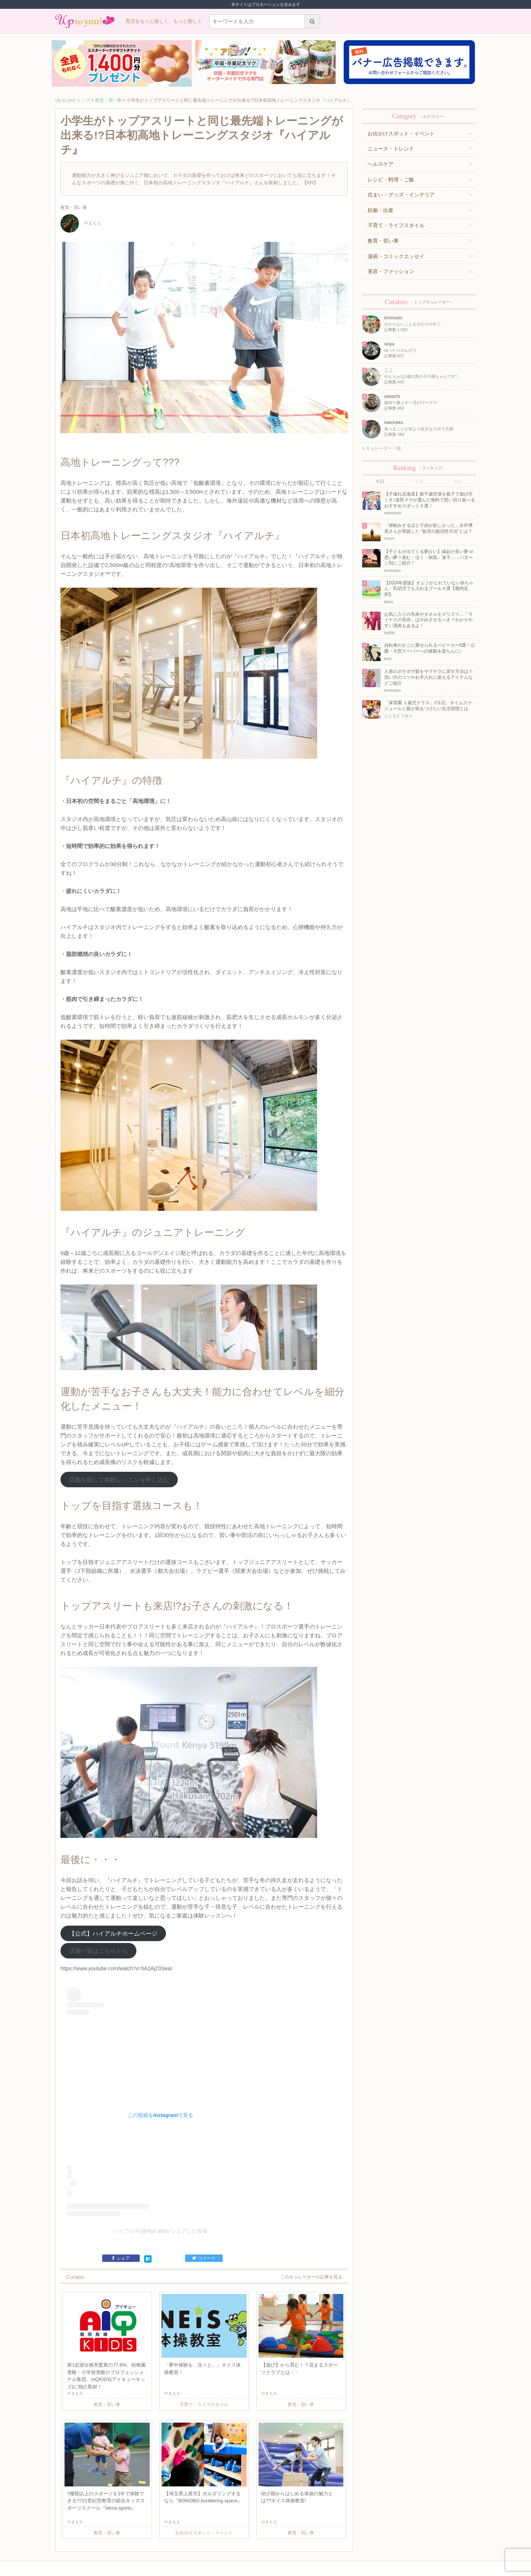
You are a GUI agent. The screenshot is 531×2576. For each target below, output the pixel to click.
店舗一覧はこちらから (98, 1901)
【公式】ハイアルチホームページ (113, 1883)
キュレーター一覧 (381, 448)
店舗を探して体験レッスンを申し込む (119, 1443)
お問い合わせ (150, 2541)
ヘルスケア (380, 164)
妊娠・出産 (380, 210)
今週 (418, 481)
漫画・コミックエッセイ (396, 256)
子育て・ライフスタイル (396, 225)
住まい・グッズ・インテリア (401, 195)
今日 (379, 481)
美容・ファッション (391, 271)
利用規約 (126, 2541)
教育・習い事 (108, 100)
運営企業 (106, 2541)
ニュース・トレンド (391, 149)
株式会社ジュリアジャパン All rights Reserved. (265, 2570)
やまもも (80, 223)
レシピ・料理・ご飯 (391, 179)
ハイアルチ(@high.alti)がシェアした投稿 (160, 2181)
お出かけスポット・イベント (401, 133)
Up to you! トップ (72, 100)
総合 (458, 481)
